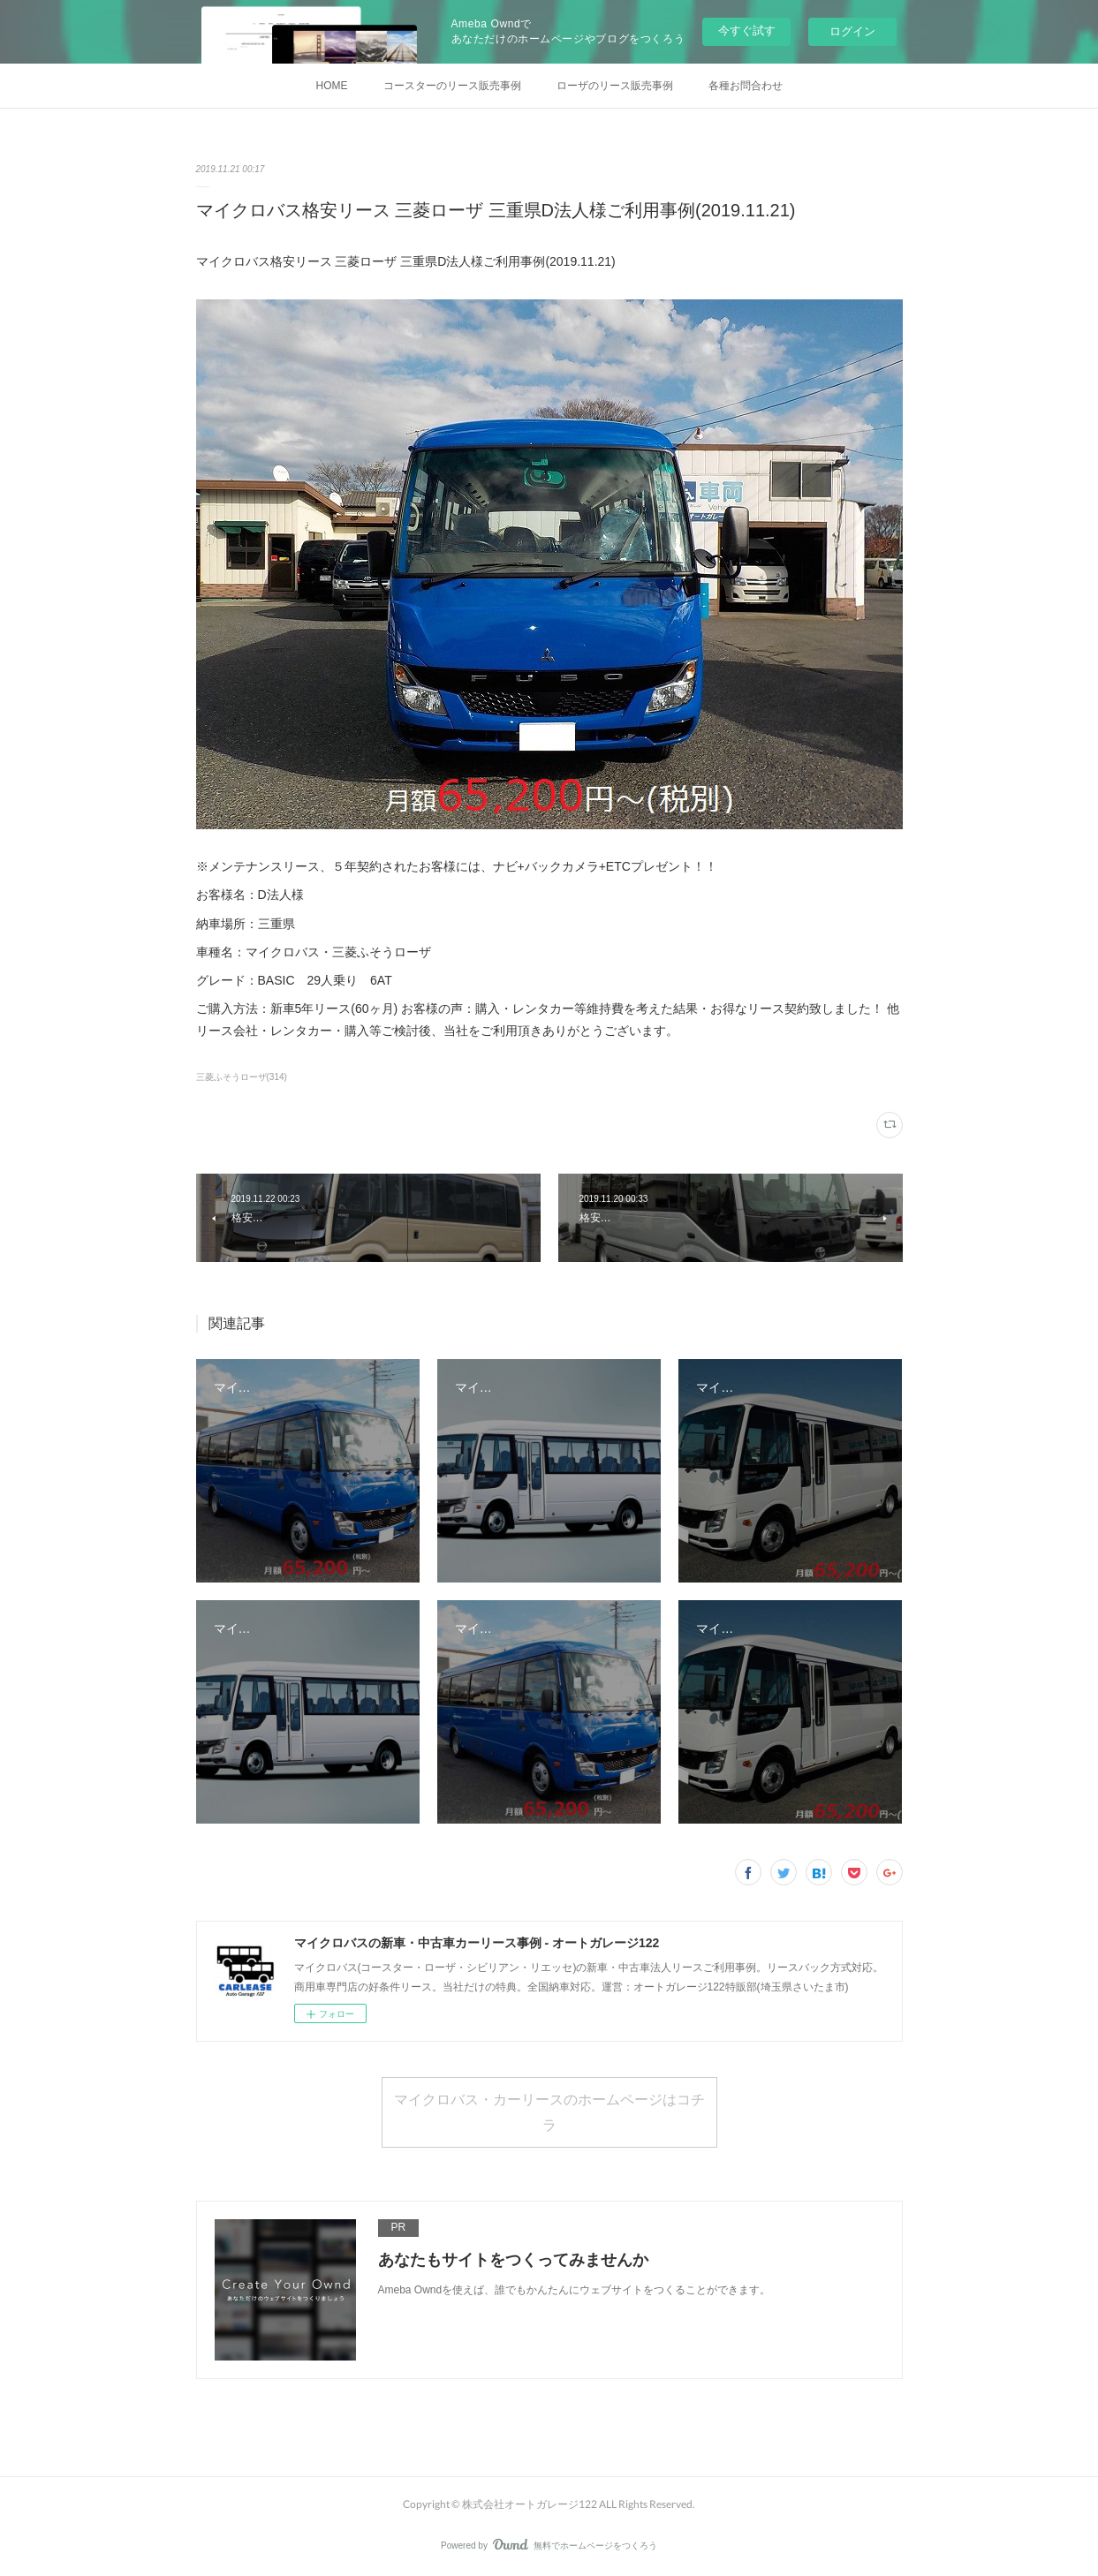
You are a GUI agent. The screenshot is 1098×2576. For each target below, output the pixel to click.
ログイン (852, 31)
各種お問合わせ (745, 85)
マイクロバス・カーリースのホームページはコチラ (549, 2111)
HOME (332, 85)
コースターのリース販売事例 (452, 85)
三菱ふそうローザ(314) (241, 1077)
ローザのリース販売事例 (615, 85)
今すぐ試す (747, 30)
